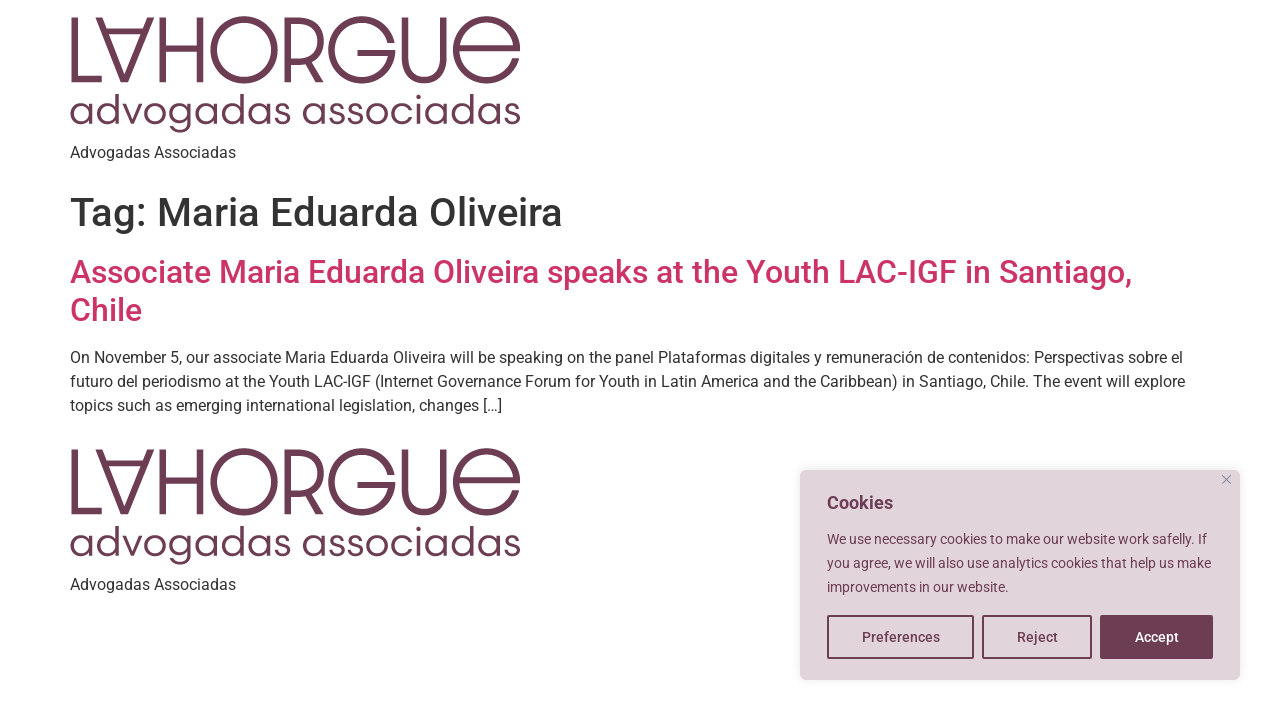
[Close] (1226, 479)
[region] (1020, 575)
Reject (1037, 637)
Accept (1157, 637)
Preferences (901, 637)
